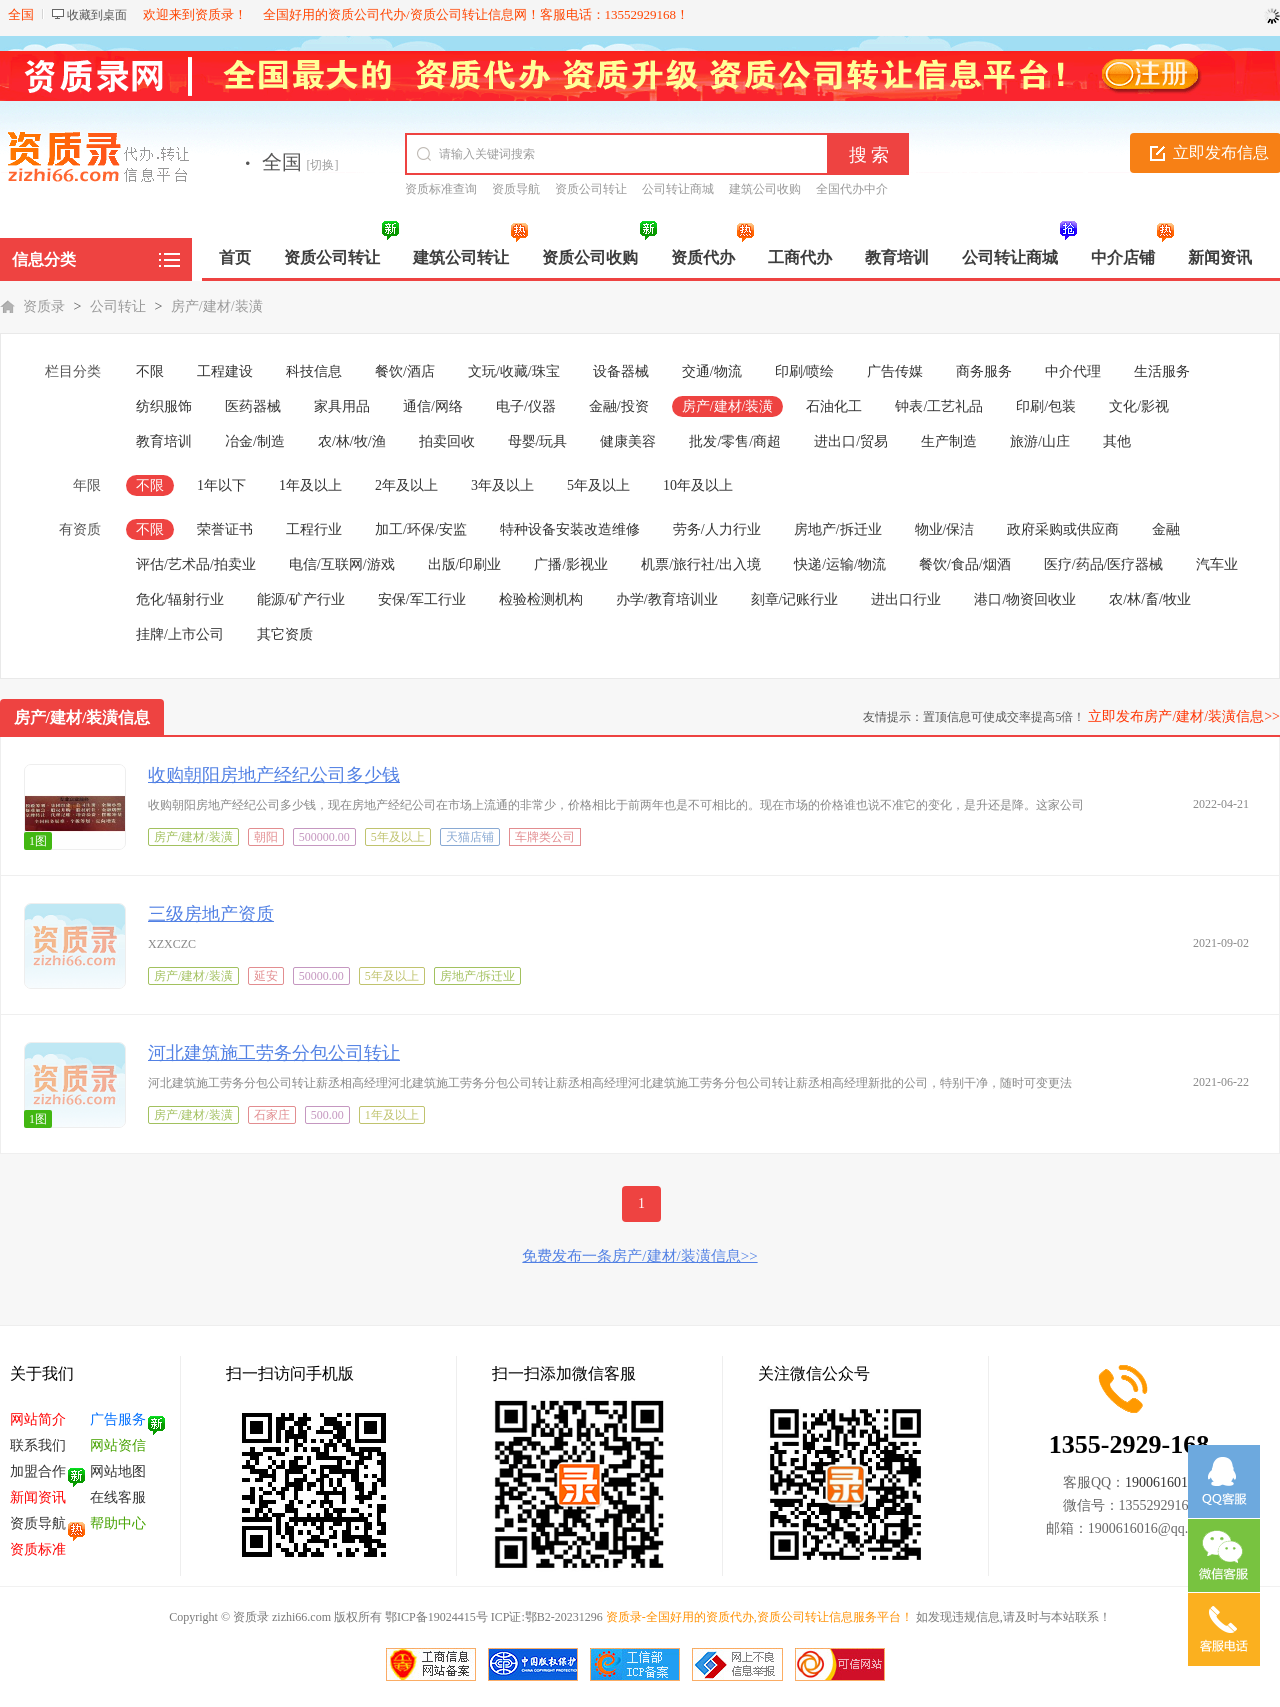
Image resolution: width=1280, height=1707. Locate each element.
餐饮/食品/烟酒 (965, 564)
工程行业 (314, 529)
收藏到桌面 (97, 15)
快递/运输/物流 (840, 564)
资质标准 (38, 1549)
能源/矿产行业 (301, 599)
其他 (1117, 441)
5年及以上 (598, 485)
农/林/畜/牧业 (1150, 599)
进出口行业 (906, 599)
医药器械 (253, 406)
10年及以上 (698, 485)
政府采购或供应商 (1063, 529)
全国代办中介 (852, 189)
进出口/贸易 (851, 441)
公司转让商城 (678, 189)
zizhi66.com (300, 1617)
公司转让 (118, 306)
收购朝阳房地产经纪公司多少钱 (274, 775)
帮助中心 (118, 1523)
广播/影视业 (571, 564)
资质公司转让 (591, 189)
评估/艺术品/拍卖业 (196, 564)
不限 (150, 371)
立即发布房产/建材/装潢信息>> (1184, 716)
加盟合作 (38, 1471)
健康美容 (628, 441)
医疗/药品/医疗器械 (1104, 564)
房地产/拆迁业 (838, 529)
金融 (1166, 529)
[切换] (323, 165)
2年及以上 (406, 485)
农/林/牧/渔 (352, 441)
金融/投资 (619, 406)
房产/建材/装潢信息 (82, 717)
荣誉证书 (225, 529)
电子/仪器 (526, 406)
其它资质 (285, 634)
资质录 (44, 306)
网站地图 (118, 1471)
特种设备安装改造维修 (570, 529)
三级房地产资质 (211, 914)
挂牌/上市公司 (180, 634)
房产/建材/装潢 (217, 306)
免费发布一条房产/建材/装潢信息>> (639, 1256)
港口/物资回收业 (1025, 599)
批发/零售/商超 (735, 441)
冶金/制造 (255, 441)
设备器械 (621, 371)
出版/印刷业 (465, 564)
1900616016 (1160, 1482)
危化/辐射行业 (180, 599)
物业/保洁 (945, 529)
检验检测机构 (541, 599)
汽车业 (1217, 564)
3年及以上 (502, 485)
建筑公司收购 (765, 189)
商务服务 (984, 371)
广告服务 (118, 1419)
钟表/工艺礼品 (939, 406)
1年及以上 (310, 485)
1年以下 (221, 485)
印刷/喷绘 (805, 371)
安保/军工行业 (422, 599)
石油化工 (834, 406)
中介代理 (1073, 371)
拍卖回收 (447, 441)
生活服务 (1162, 371)
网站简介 (38, 1419)
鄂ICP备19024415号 (436, 1617)
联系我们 (38, 1445)
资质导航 (516, 189)
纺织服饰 (164, 406)
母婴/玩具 (538, 441)
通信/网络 (433, 406)
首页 (235, 257)
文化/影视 (1139, 406)
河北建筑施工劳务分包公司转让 (274, 1053)
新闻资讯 (38, 1497)
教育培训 (164, 441)
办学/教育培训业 (667, 599)
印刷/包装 (1046, 406)
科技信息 (314, 371)
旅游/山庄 (1040, 441)
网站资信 (118, 1445)
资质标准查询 (441, 189)
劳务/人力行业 (717, 529)
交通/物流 (712, 371)
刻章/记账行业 (795, 599)
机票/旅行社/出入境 (701, 564)
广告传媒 (895, 371)
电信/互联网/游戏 (342, 564)
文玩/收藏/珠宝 (514, 371)
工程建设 (225, 371)
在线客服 (118, 1497)
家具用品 (342, 406)
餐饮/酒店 (405, 371)
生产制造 (949, 441)
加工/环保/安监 (421, 529)
